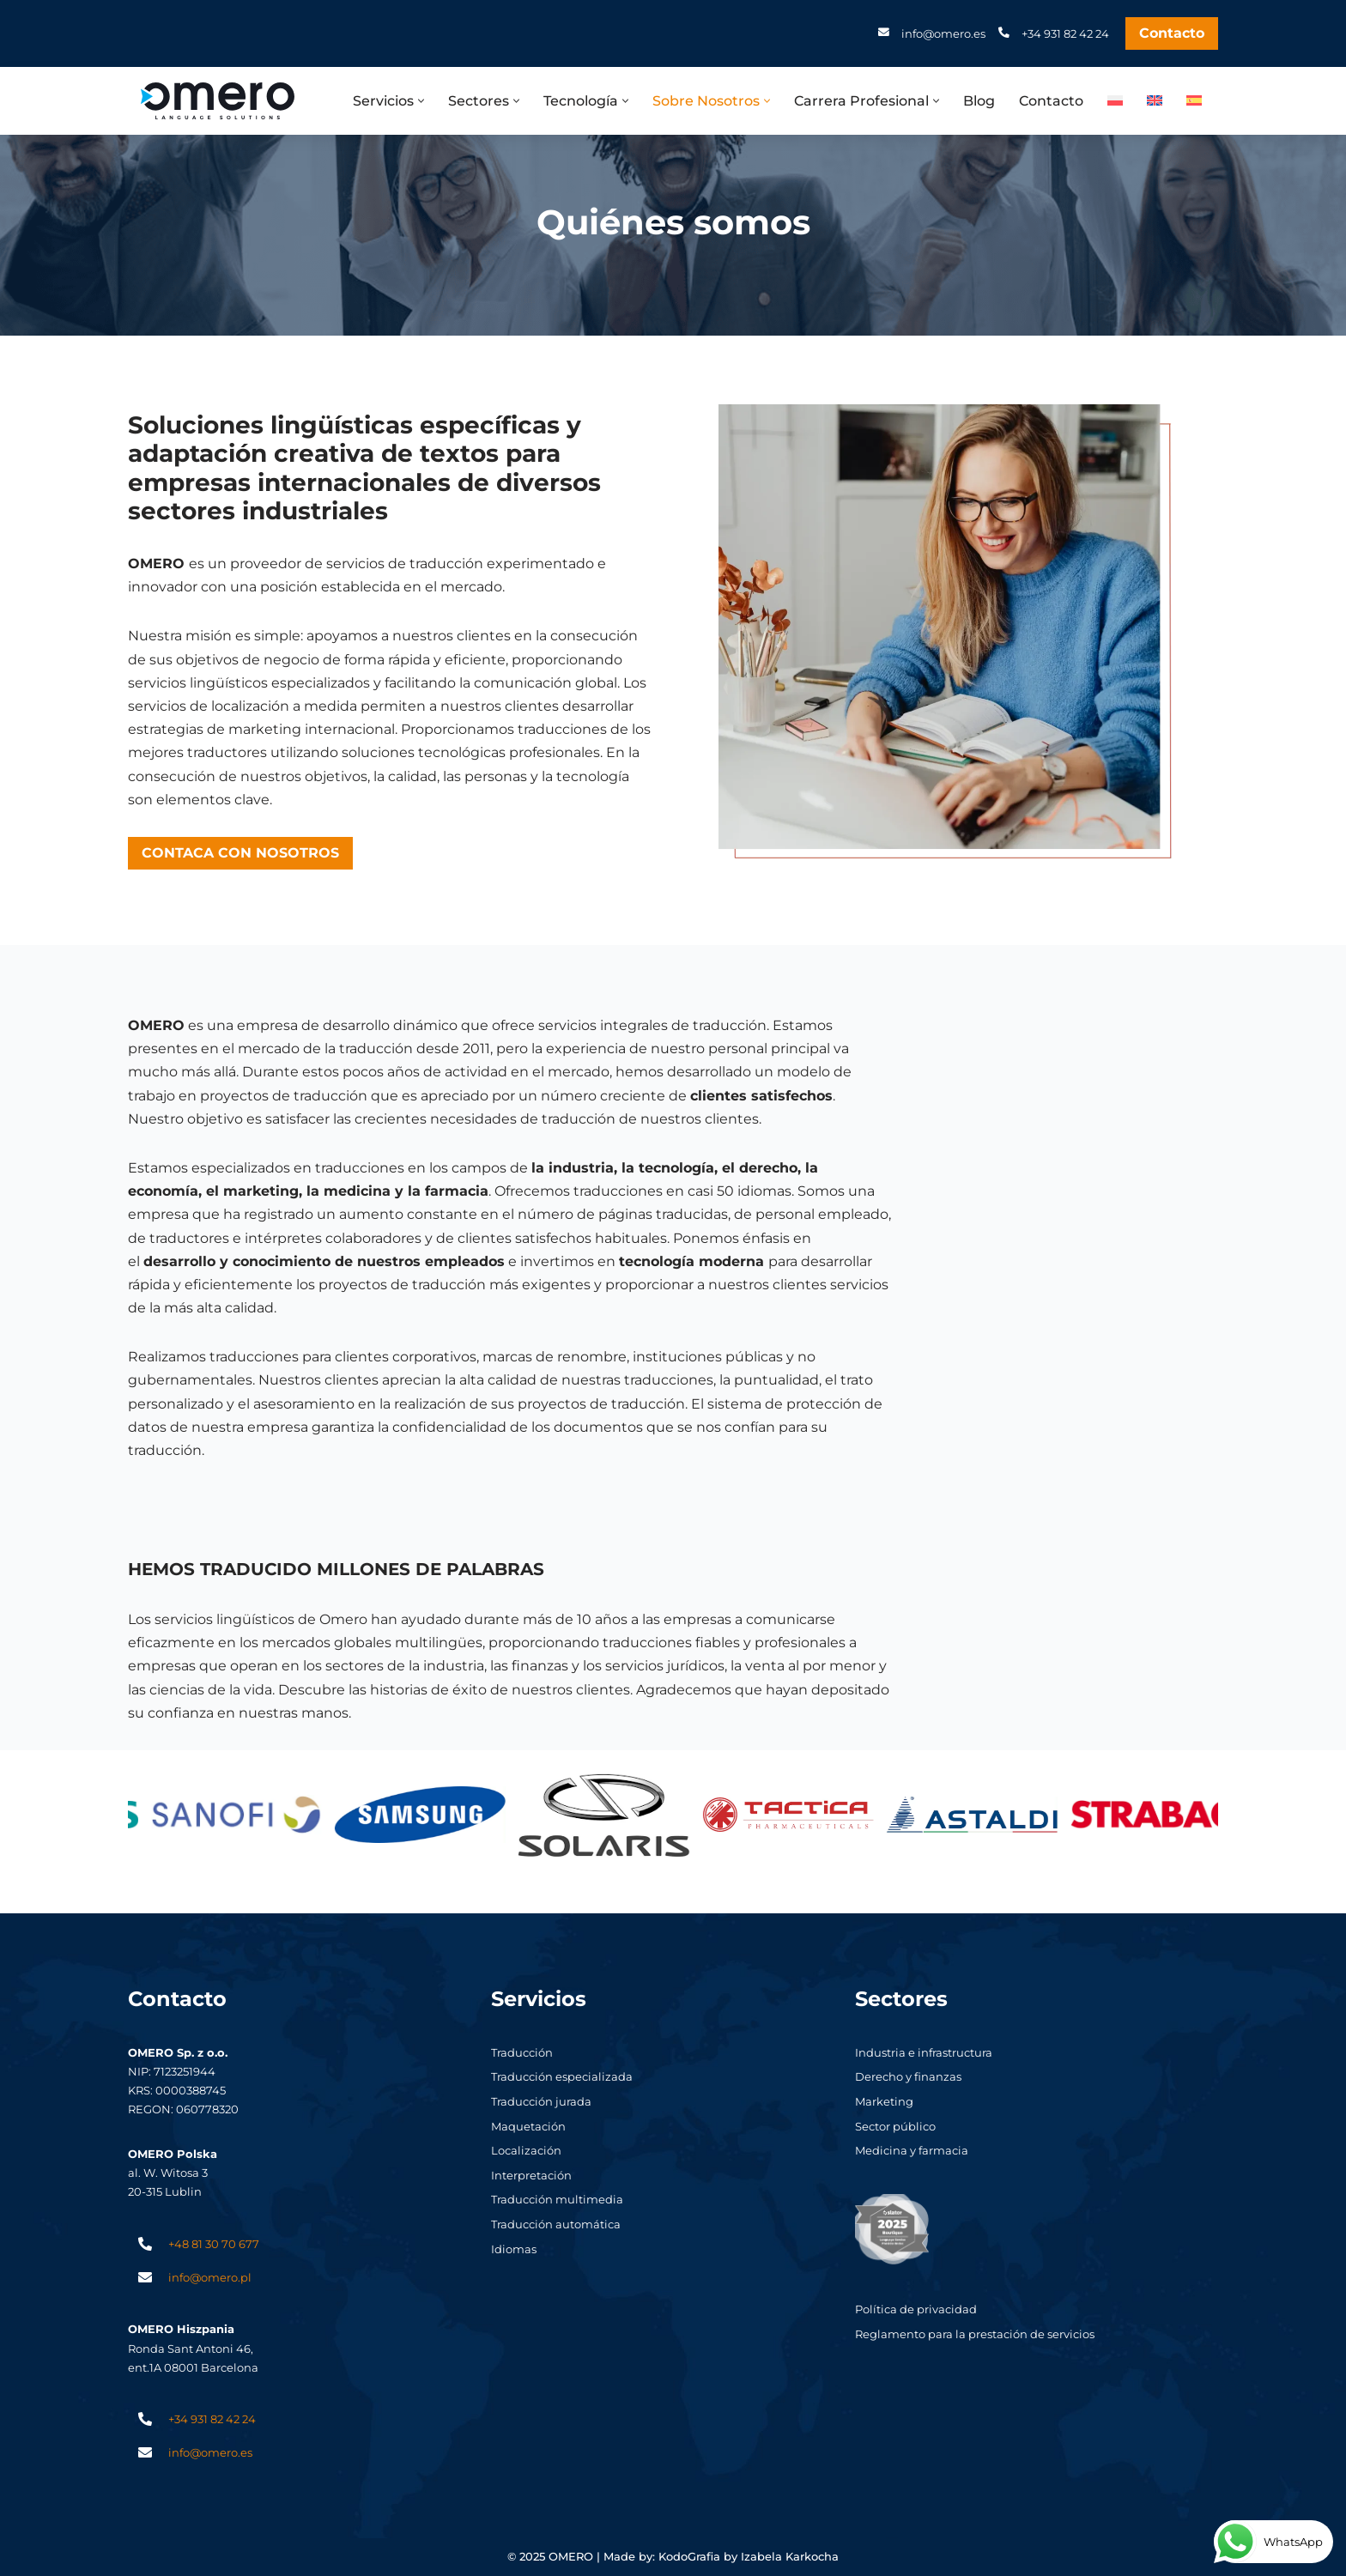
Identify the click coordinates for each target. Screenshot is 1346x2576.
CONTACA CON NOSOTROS (240, 853)
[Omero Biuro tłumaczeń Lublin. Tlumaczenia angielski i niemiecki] (218, 100)
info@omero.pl (210, 2277)
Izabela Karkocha (790, 2556)
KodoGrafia (689, 2556)
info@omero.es (943, 33)
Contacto (1171, 33)
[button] (421, 101)
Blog (979, 101)
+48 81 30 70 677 (213, 2244)
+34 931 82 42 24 (1065, 33)
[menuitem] (1115, 100)
